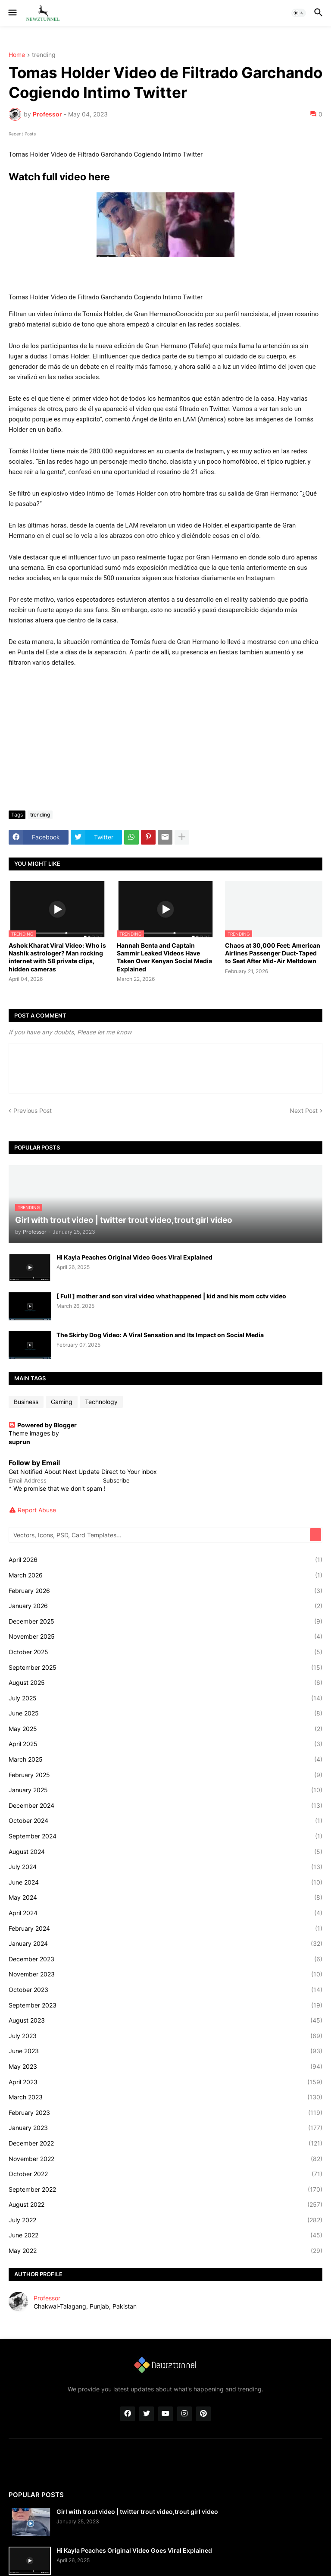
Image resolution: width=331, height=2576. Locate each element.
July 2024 (165, 1867)
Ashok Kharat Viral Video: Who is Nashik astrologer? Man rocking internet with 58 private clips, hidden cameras (57, 957)
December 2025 (165, 1621)
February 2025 (165, 1775)
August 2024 (165, 1851)
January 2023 (165, 2128)
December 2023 (165, 1959)
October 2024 (165, 1820)
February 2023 (165, 2112)
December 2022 (165, 2143)
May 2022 (165, 2250)
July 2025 (165, 1698)
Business (26, 1401)
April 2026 (165, 1559)
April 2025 (165, 1744)
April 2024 (165, 1913)
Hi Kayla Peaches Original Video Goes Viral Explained (134, 1257)
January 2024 (165, 1943)
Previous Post (32, 1110)
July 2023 (165, 2036)
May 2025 (165, 1729)
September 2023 (165, 2005)
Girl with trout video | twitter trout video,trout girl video (137, 2511)
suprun (19, 1441)
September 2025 (165, 1667)
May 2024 (165, 1897)
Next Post (304, 1110)
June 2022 (165, 2235)
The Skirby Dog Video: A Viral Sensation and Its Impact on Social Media (160, 1334)
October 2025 (165, 1652)
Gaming (61, 1401)
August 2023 (165, 2020)
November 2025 (165, 1636)
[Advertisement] (165, 739)
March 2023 (165, 2097)
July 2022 (165, 2220)
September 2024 (165, 1836)
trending (44, 55)
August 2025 (165, 1682)
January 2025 (165, 1790)
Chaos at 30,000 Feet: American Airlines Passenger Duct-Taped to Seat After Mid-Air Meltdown (272, 953)
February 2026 (165, 1590)
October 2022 (165, 2174)
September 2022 (165, 2189)
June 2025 (165, 1713)
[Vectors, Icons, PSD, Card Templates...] (160, 1534)
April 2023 (165, 2082)
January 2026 (165, 1606)
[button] (12, 13)
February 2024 (165, 1928)
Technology (101, 1401)
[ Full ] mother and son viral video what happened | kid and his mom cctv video (171, 1296)
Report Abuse (37, 1510)
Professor (47, 2298)
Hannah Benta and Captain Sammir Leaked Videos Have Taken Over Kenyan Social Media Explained (164, 957)
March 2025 (165, 1759)
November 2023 (165, 1974)
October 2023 (165, 1989)
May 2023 (165, 2066)
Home (17, 55)
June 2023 (165, 2051)
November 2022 (165, 2159)
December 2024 (165, 1805)
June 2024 (165, 1882)
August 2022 (165, 2204)
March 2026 (165, 1575)
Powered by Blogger (43, 1425)
